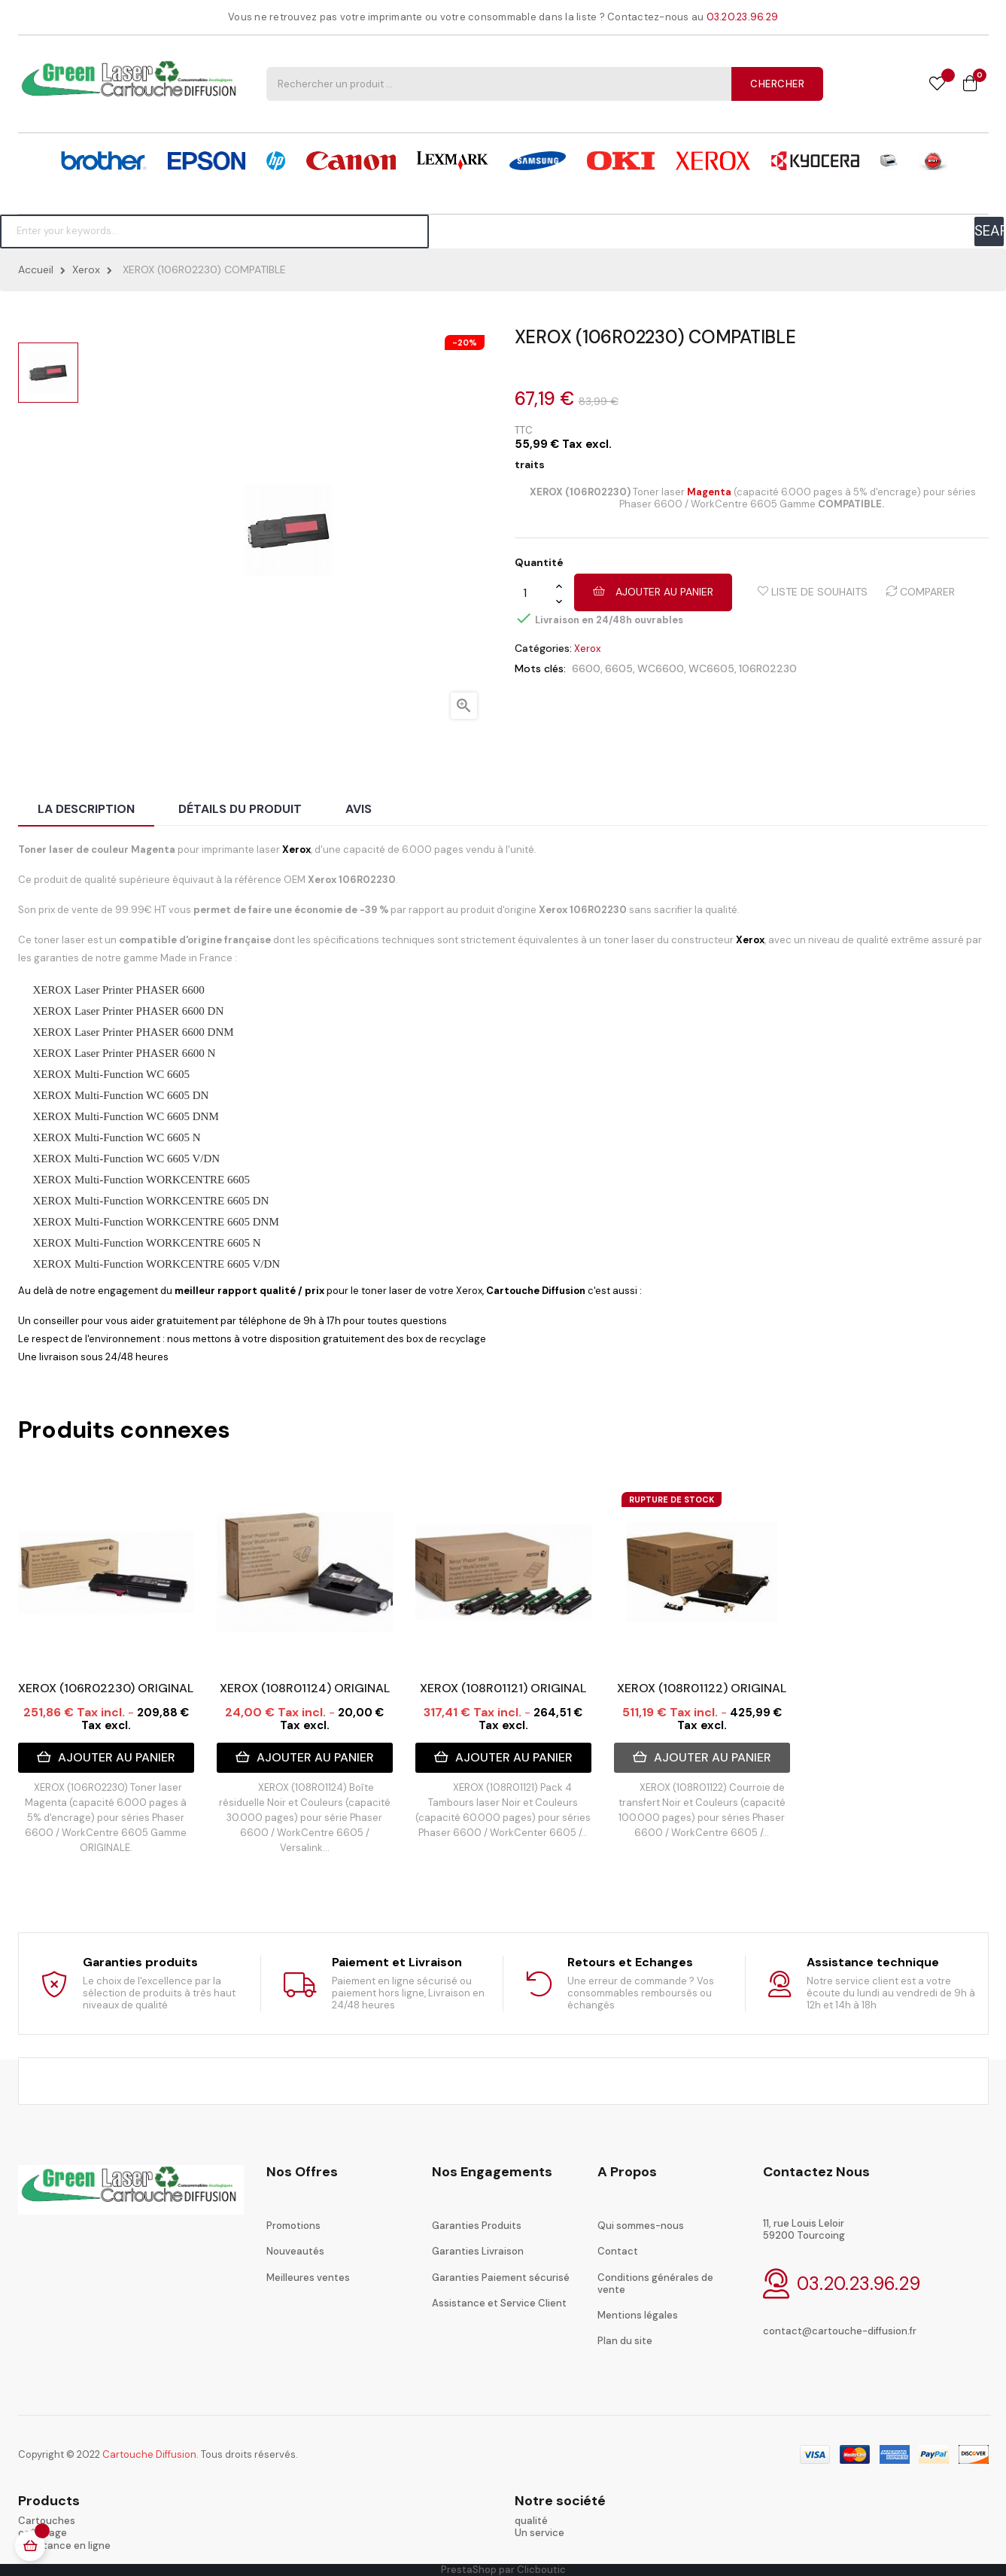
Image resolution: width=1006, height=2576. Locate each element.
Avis (358, 809)
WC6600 (660, 668)
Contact (617, 2251)
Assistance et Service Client (499, 2303)
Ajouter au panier (653, 591)
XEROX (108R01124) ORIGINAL (305, 1688)
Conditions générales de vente (655, 2283)
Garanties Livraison (478, 2251)
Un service (539, 2532)
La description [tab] (86, 809)
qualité (531, 2520)
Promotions (293, 2225)
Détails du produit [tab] (240, 809)
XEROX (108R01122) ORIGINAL (701, 1688)
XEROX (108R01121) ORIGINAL (503, 1688)
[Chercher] (214, 231)
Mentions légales (637, 2315)
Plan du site (624, 2340)
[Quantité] (535, 593)
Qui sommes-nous (640, 2225)
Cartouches (46, 2520)
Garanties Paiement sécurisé (501, 2277)
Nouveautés (295, 2251)
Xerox (587, 648)
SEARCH (989, 230)
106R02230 (768, 668)
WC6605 (711, 668)
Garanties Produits (476, 2225)
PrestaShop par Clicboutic (503, 2569)
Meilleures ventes (308, 2277)
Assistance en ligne (64, 2545)
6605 (619, 668)
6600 (586, 668)
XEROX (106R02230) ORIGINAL (105, 1688)
